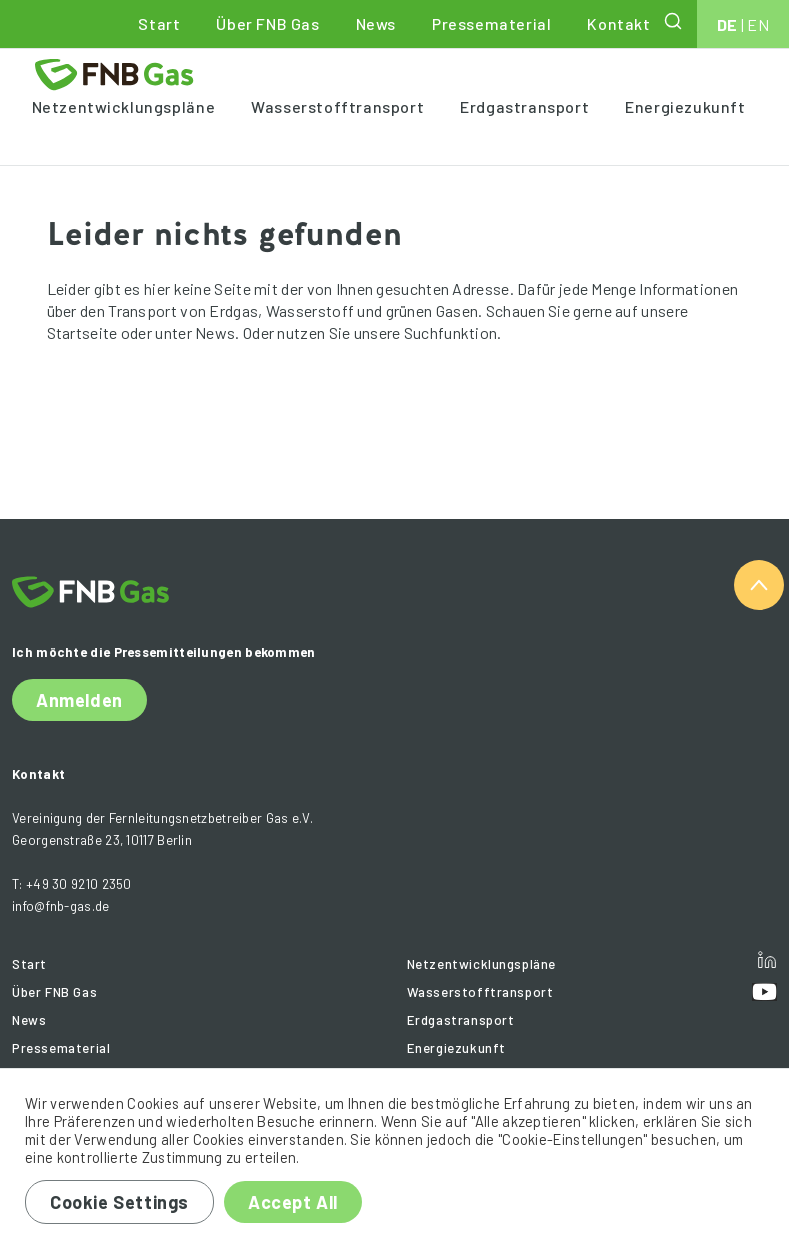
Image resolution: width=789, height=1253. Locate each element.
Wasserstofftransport (337, 106)
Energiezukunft (685, 106)
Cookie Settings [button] (119, 1202)
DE (727, 24)
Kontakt (618, 23)
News (376, 23)
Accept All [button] (293, 1202)
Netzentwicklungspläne (124, 106)
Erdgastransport (524, 106)
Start (159, 23)
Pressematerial (491, 23)
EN (758, 24)
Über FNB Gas (267, 23)
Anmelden (79, 700)
